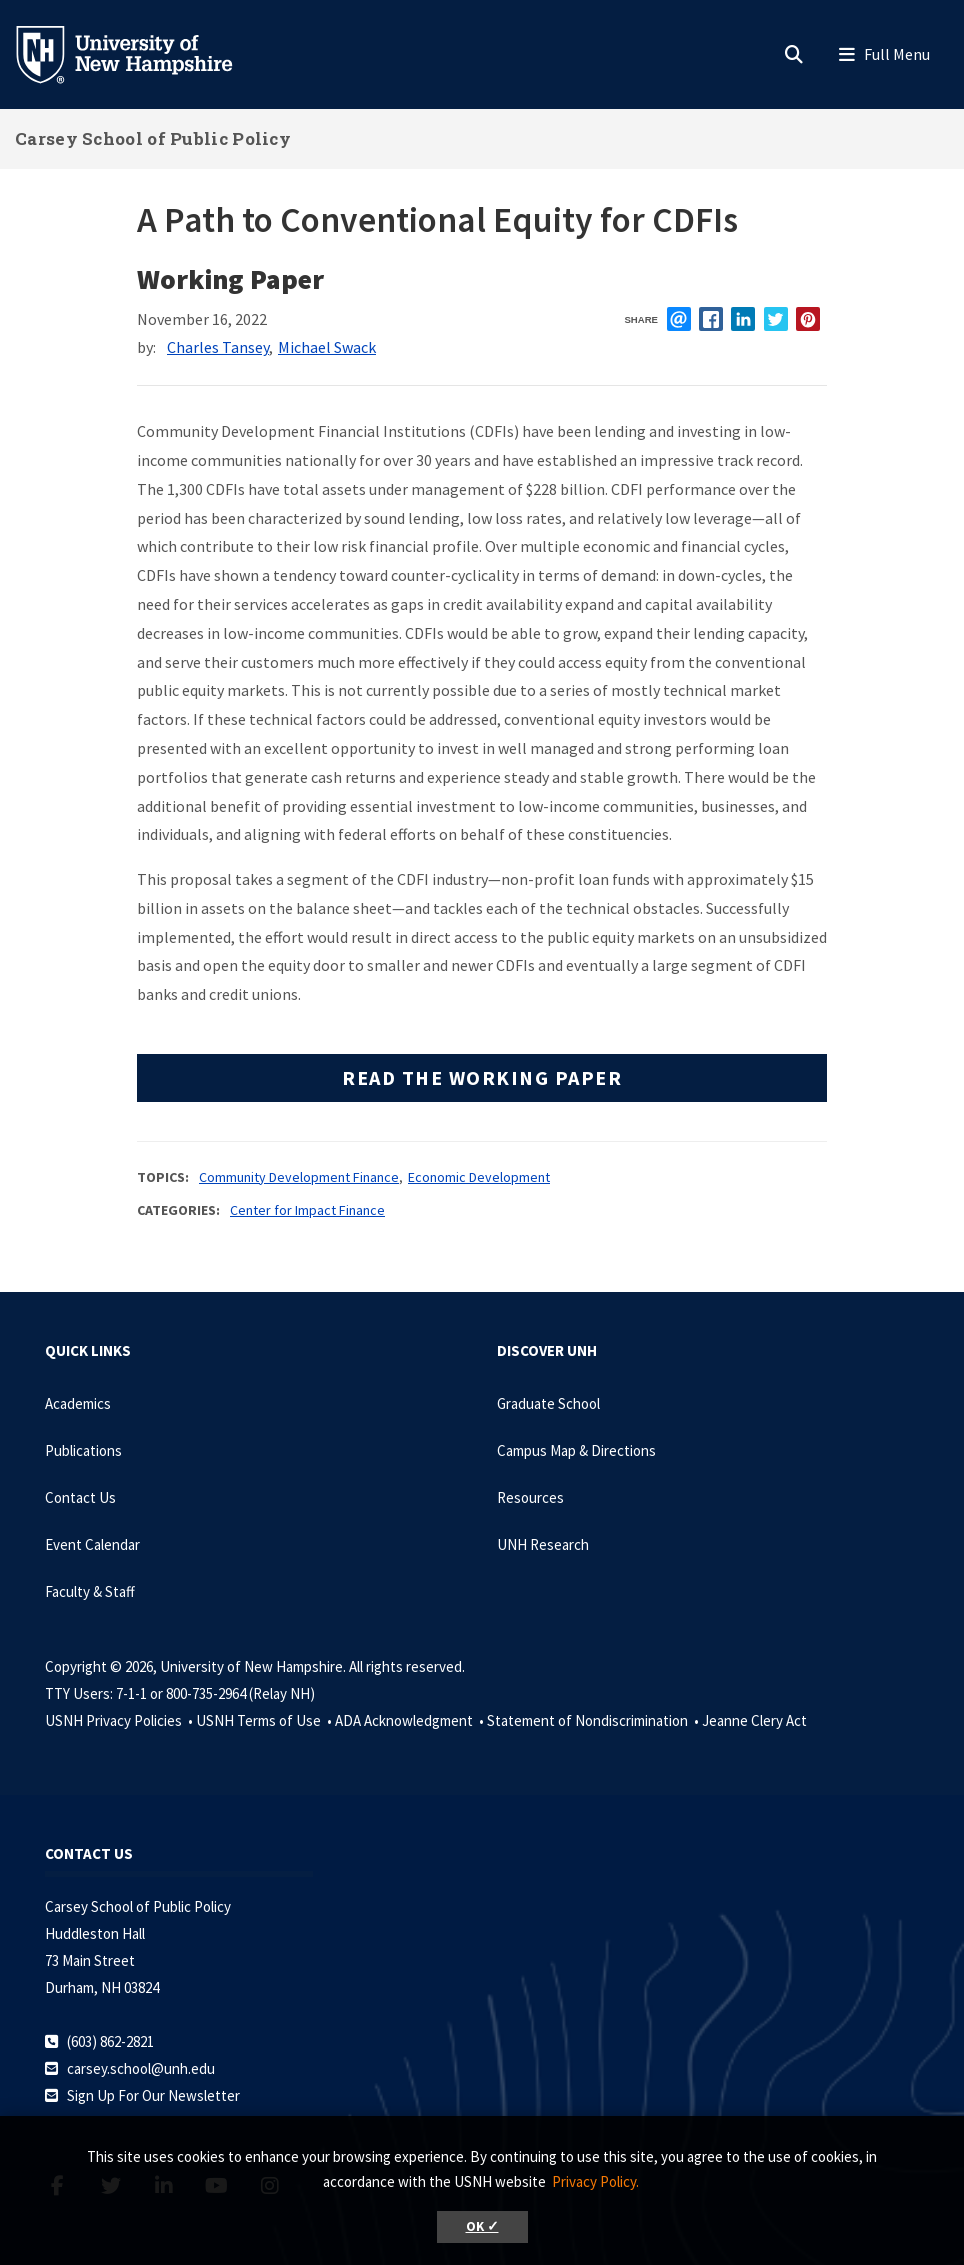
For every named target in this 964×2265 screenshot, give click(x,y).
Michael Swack (327, 347)
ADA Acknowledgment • (411, 1720)
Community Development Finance (299, 1177)
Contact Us (80, 1497)
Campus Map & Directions (576, 1450)
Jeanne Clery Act (754, 1720)
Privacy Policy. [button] (595, 2181)
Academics (78, 1403)
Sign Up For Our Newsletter (153, 2095)
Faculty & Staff (90, 1591)
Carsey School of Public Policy (153, 138)
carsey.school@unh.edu (141, 2068)
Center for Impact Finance (307, 1210)
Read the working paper (482, 1077)
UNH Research (543, 1544)
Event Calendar (92, 1544)
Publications (83, 1450)
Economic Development (479, 1177)
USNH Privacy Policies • (120, 1720)
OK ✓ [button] (482, 2226)
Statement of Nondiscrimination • (594, 1720)
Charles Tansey (218, 347)
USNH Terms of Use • (265, 1720)
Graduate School (548, 1403)
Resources (530, 1497)
